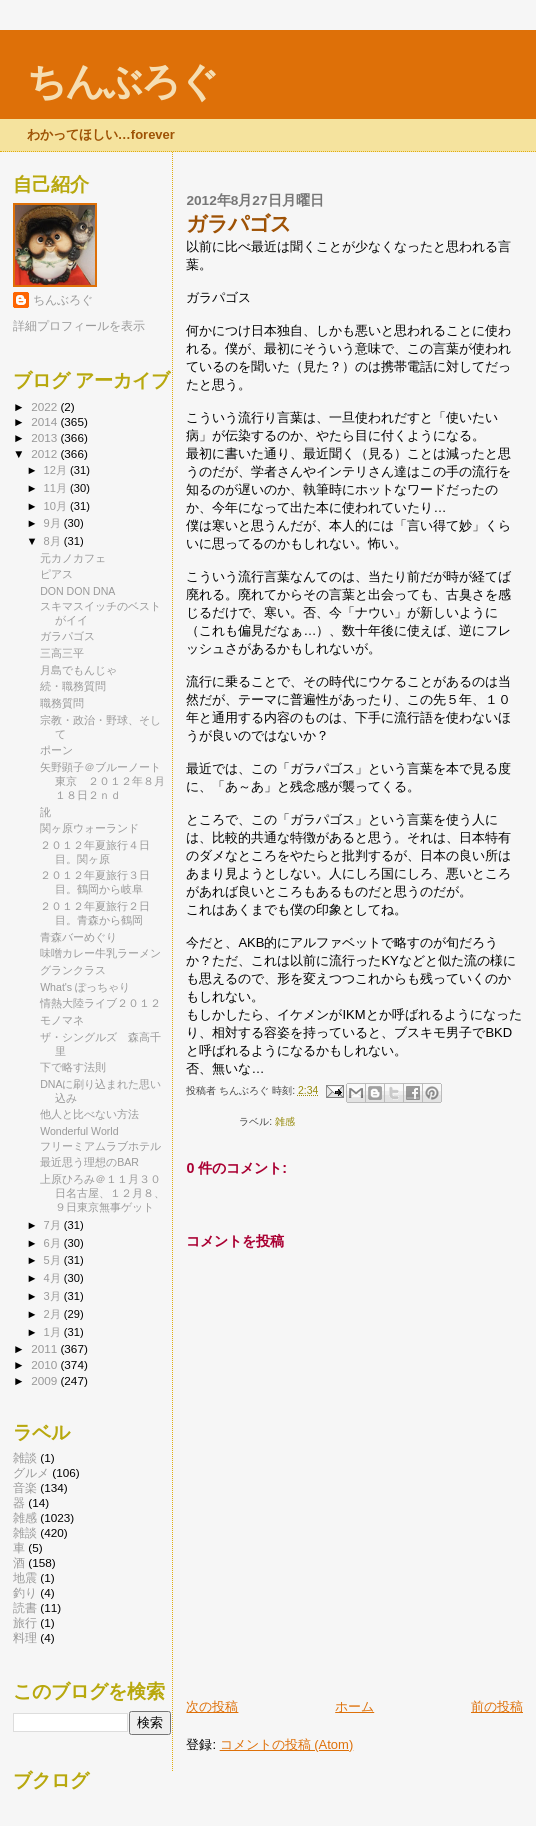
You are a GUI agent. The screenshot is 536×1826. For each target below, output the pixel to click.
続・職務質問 (73, 686)
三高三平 (62, 653)
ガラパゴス (67, 636)
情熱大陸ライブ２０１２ (100, 1003)
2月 (54, 1314)
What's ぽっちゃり (85, 987)
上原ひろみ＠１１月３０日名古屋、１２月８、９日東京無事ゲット (102, 1193)
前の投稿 (497, 1706)
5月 (54, 1260)
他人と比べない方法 (89, 1114)
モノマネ (62, 1020)
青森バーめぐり (78, 937)
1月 (54, 1332)
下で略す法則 (73, 1067)
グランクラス (73, 970)
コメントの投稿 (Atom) (287, 1744)
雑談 (25, 1457)
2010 (45, 1364)
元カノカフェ (73, 558)
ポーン (56, 750)
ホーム (354, 1706)
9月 (54, 523)
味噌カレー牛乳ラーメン (100, 953)
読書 (25, 1607)
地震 (25, 1577)
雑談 (25, 1532)
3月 (54, 1296)
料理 (25, 1637)
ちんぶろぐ (122, 81)
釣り (25, 1592)
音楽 (25, 1487)
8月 (54, 541)
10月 (57, 506)
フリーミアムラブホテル (100, 1146)
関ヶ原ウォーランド (89, 828)
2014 (45, 421)
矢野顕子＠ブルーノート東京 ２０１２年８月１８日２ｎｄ (102, 781)
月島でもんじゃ (78, 670)
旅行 (25, 1622)
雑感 (285, 1121)
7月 (54, 1225)
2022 (45, 406)
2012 (45, 453)
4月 (54, 1278)
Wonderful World (79, 1131)
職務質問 (62, 703)
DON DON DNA (77, 591)
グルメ (31, 1472)
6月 (54, 1243)
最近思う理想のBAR (89, 1162)
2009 (45, 1380)
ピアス (56, 574)
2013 (45, 437)
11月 (57, 488)
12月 (57, 470)
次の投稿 (212, 1706)
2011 (45, 1348)
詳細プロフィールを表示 (79, 326)
